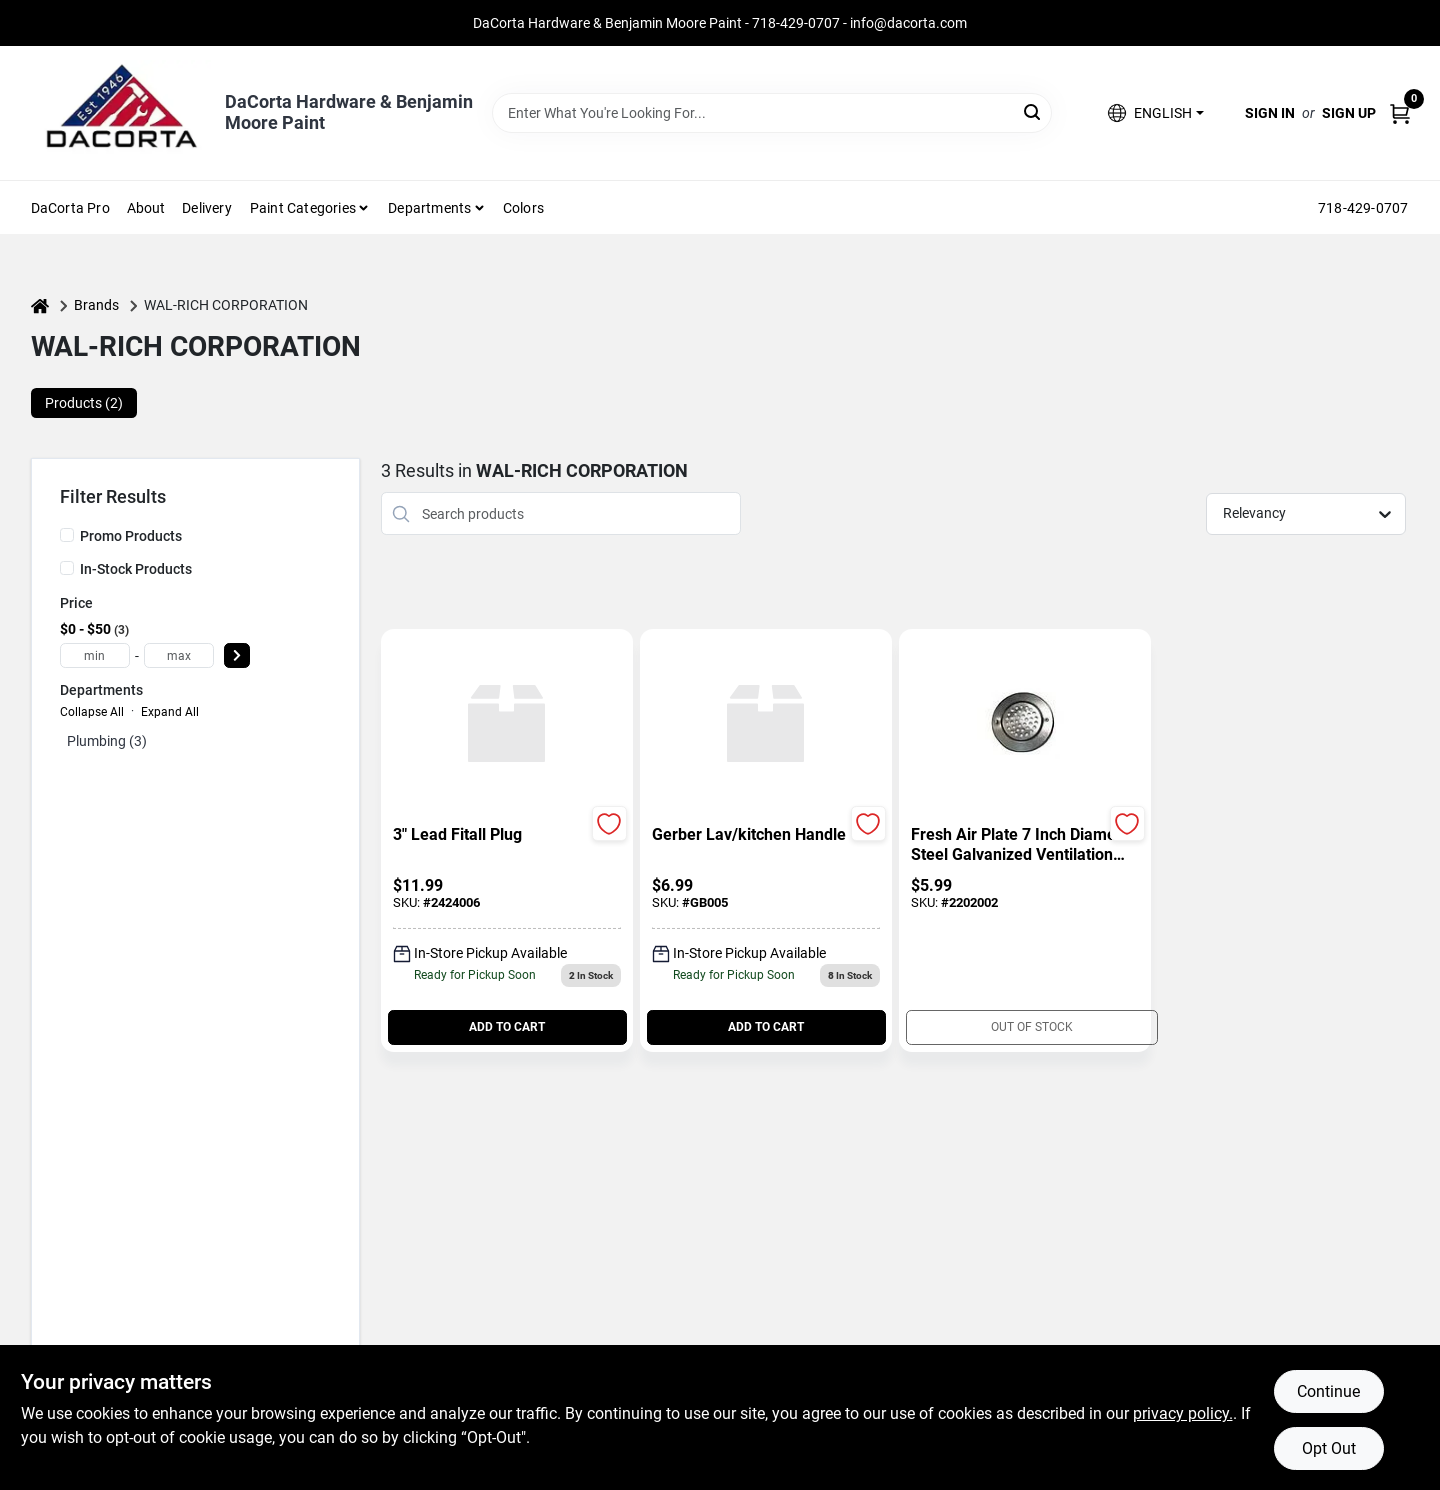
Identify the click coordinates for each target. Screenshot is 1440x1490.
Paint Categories (303, 208)
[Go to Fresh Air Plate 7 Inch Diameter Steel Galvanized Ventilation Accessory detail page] (1024, 725)
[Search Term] (772, 113)
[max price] (179, 655)
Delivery (207, 208)
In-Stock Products (136, 569)
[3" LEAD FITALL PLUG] (507, 835)
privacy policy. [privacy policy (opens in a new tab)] (1183, 1413)
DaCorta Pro (70, 208)
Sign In (1270, 113)
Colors (523, 208)
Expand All (170, 712)
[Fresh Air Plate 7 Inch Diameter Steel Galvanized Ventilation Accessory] (1025, 845)
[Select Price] (237, 655)
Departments (429, 208)
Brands (96, 305)
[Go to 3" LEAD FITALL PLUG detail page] (506, 725)
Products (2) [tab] (84, 403)
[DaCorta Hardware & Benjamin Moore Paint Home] (121, 113)
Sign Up (1349, 113)
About (146, 208)
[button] (1155, 113)
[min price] (95, 655)
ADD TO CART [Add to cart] (507, 1027)
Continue (1328, 1391)
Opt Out (1329, 1448)
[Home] (40, 305)
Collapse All (92, 712)
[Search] (1033, 111)
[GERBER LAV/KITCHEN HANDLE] (766, 835)
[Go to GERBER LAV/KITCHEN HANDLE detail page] (765, 725)
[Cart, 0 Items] (1400, 113)
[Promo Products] (67, 535)
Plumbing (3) (107, 741)
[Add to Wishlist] (609, 823)
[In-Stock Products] (67, 568)
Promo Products (131, 536)
